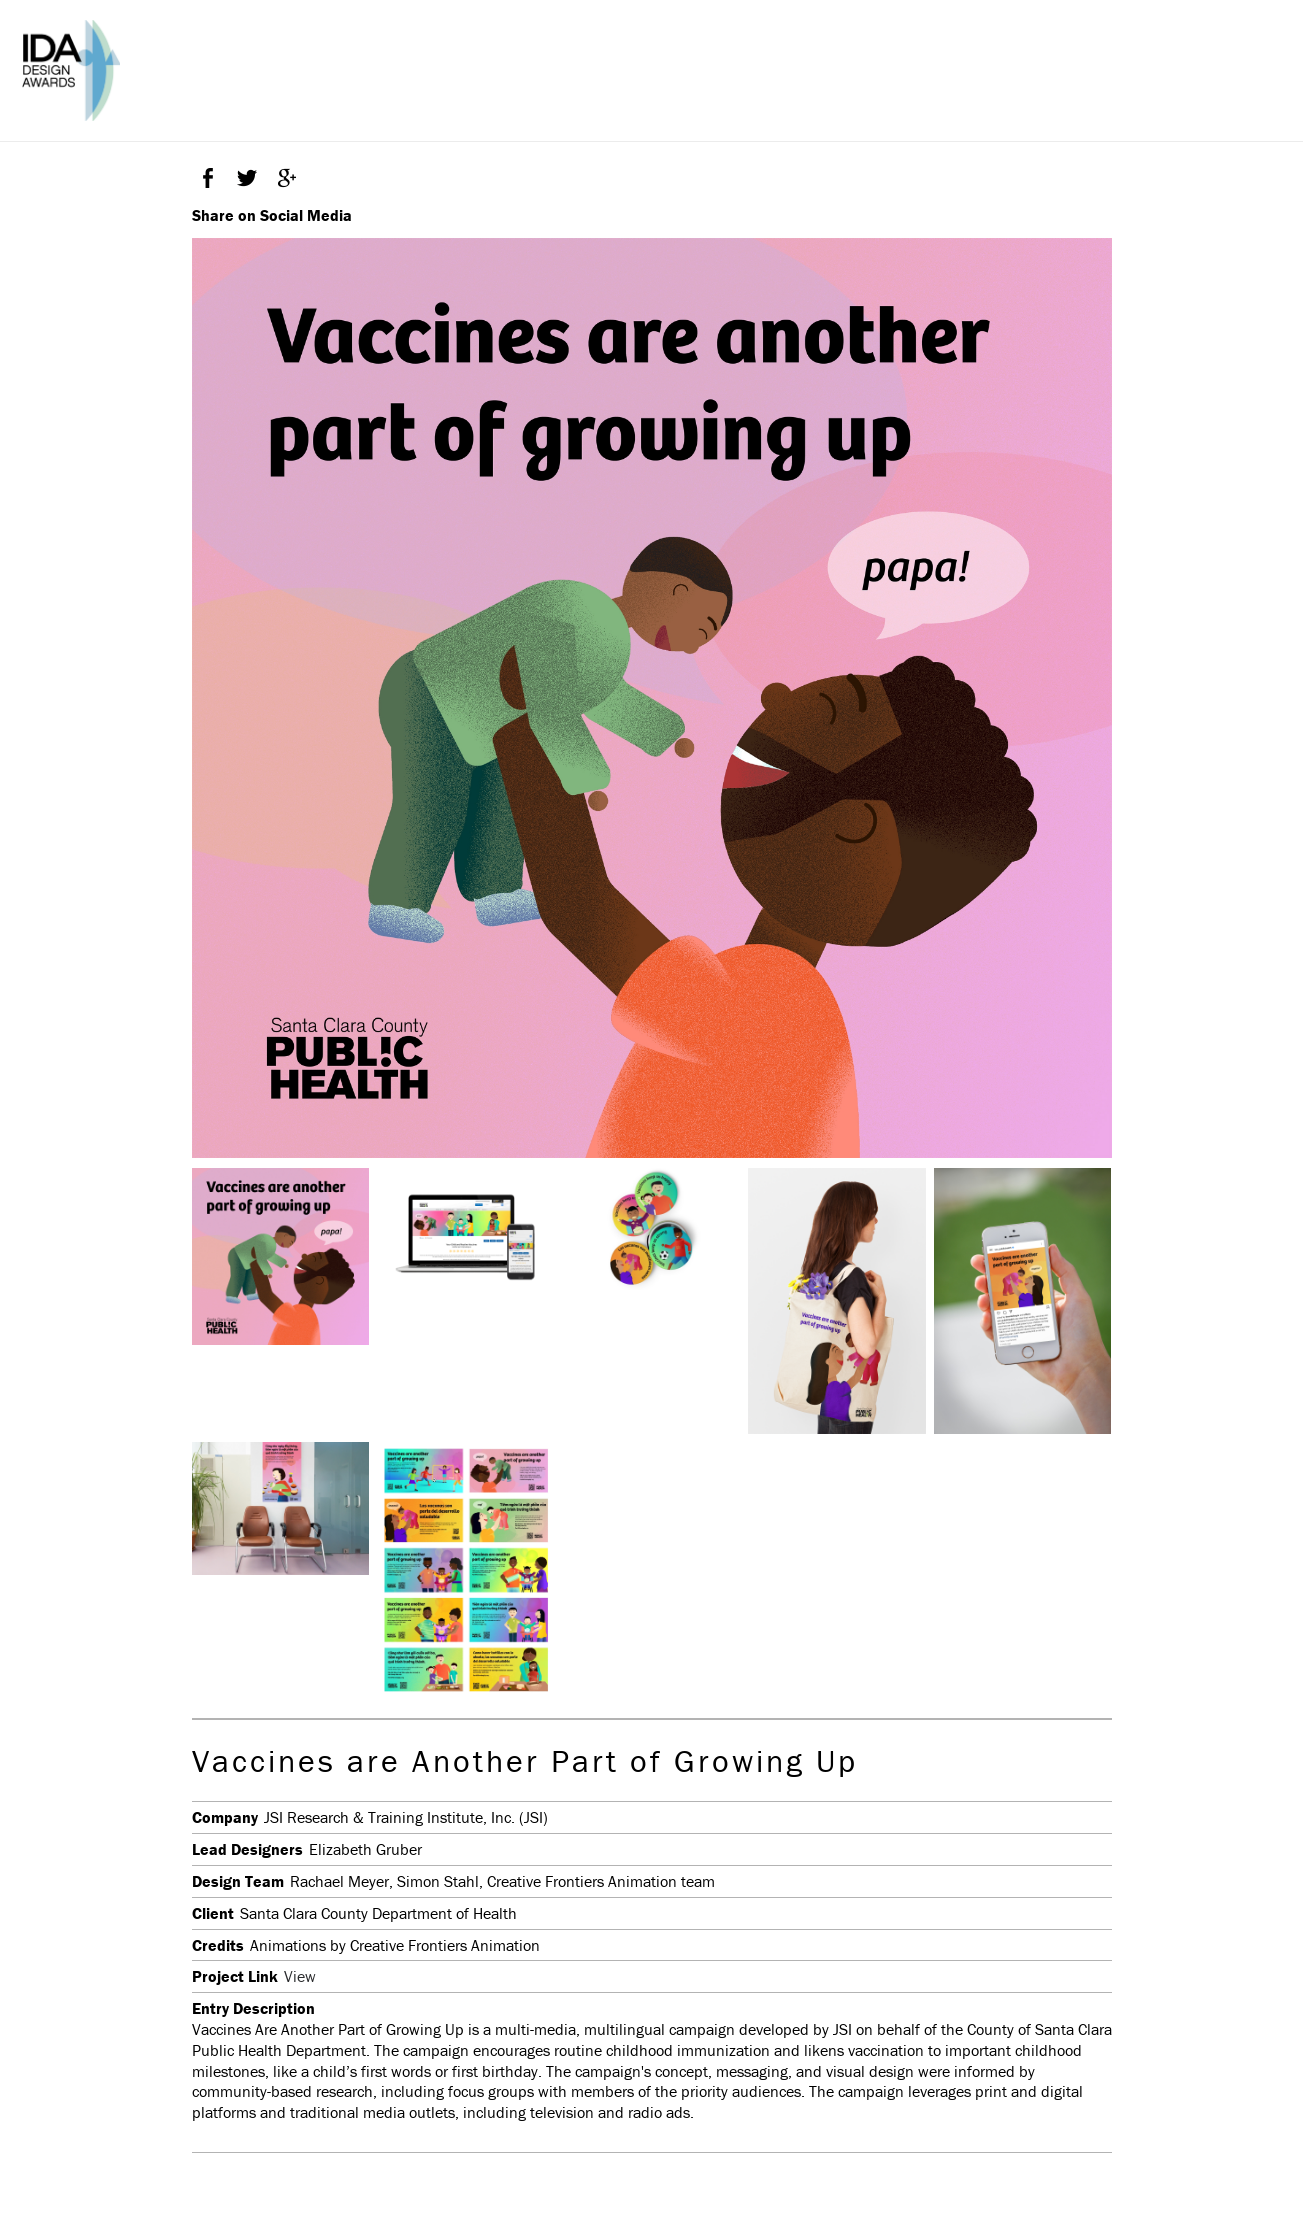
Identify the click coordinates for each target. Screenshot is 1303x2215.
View (300, 1976)
